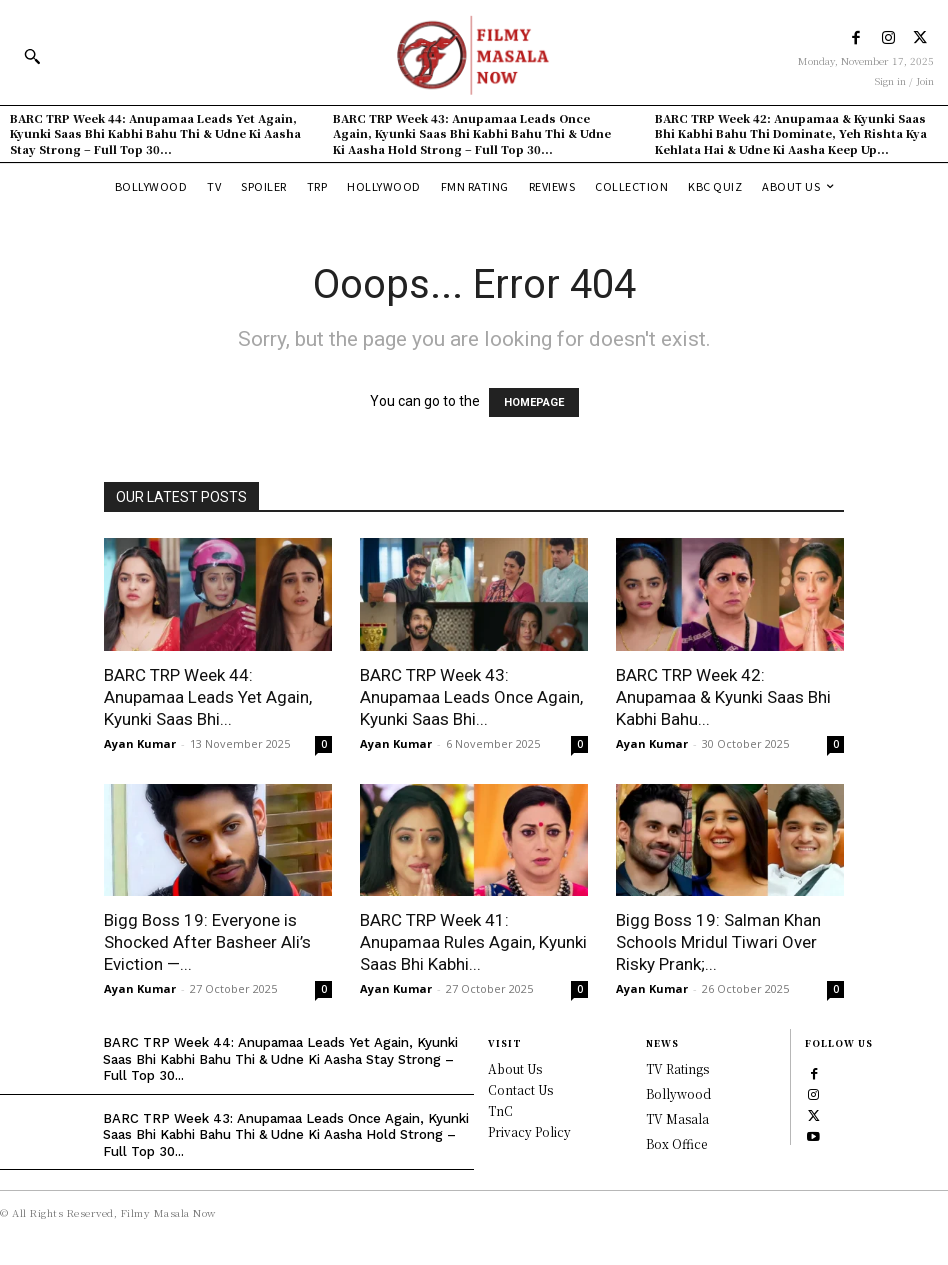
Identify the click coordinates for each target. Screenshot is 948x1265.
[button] (32, 56)
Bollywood (678, 1093)
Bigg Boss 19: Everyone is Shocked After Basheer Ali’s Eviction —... (207, 942)
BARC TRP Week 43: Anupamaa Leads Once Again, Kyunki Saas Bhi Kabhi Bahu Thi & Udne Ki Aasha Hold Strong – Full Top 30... (472, 133)
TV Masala (677, 1118)
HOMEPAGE (534, 402)
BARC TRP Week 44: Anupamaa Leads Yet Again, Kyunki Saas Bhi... (208, 697)
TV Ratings (677, 1068)
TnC (500, 1110)
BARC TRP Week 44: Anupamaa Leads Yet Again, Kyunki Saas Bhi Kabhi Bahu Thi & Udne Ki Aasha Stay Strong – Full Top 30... (155, 133)
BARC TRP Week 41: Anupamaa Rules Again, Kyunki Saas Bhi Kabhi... (473, 942)
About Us (515, 1068)
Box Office (676, 1143)
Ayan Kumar (140, 743)
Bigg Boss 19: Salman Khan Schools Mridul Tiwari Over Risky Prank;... (718, 942)
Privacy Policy (529, 1131)
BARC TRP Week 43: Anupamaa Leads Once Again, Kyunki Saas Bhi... (471, 697)
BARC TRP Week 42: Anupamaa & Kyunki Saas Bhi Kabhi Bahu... (723, 697)
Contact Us (520, 1089)
